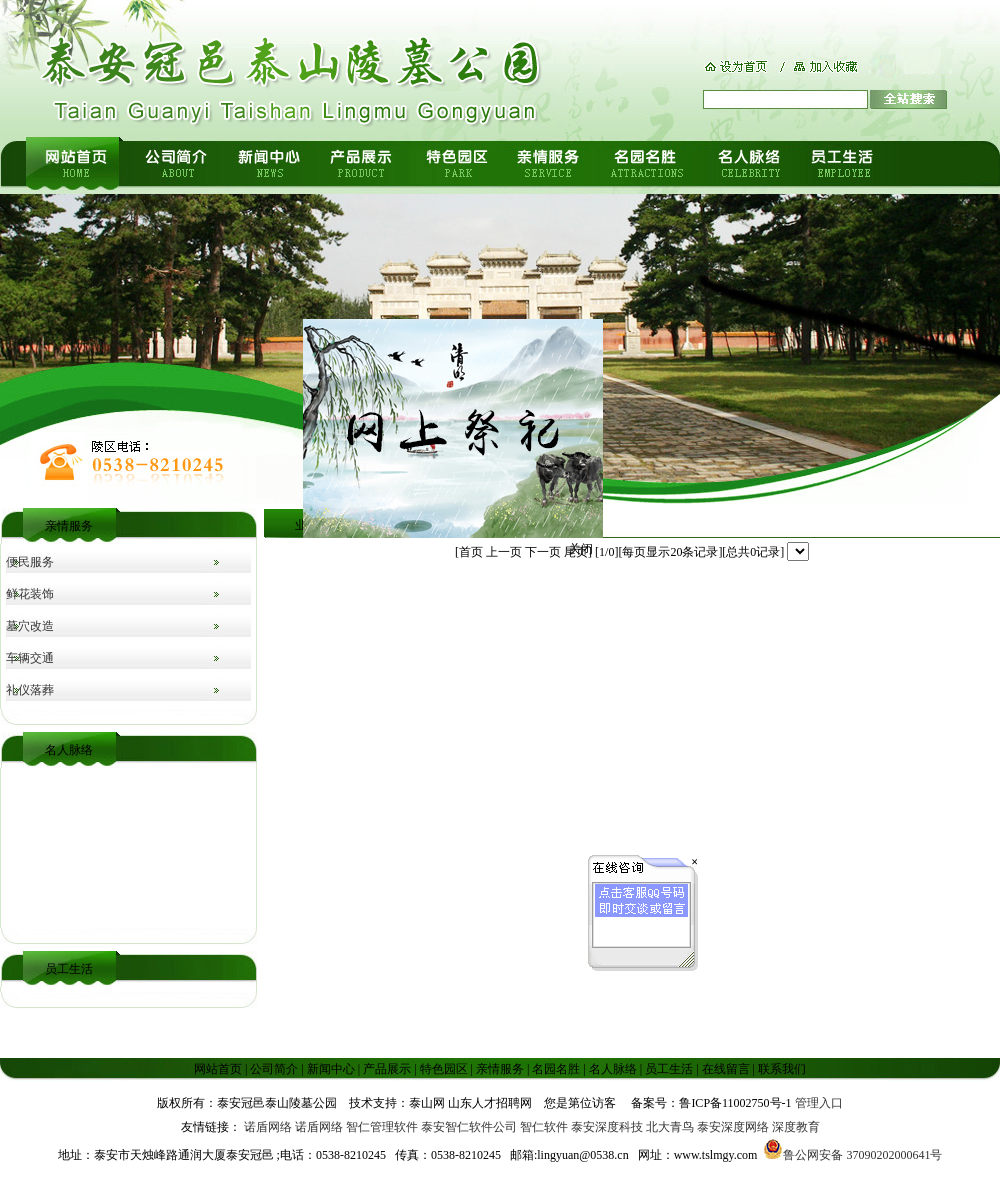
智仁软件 (544, 1127)
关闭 (584, 545)
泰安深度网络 (733, 1127)
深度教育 (796, 1127)
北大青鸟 (670, 1127)
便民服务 (30, 562)
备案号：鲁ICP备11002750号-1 (711, 1103)
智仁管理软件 (382, 1127)
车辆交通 (30, 658)
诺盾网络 (268, 1127)
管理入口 (819, 1103)
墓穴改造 (30, 626)
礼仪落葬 (30, 690)
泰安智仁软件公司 (469, 1127)
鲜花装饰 (30, 594)
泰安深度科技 (607, 1127)
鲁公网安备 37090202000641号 (852, 1155)
